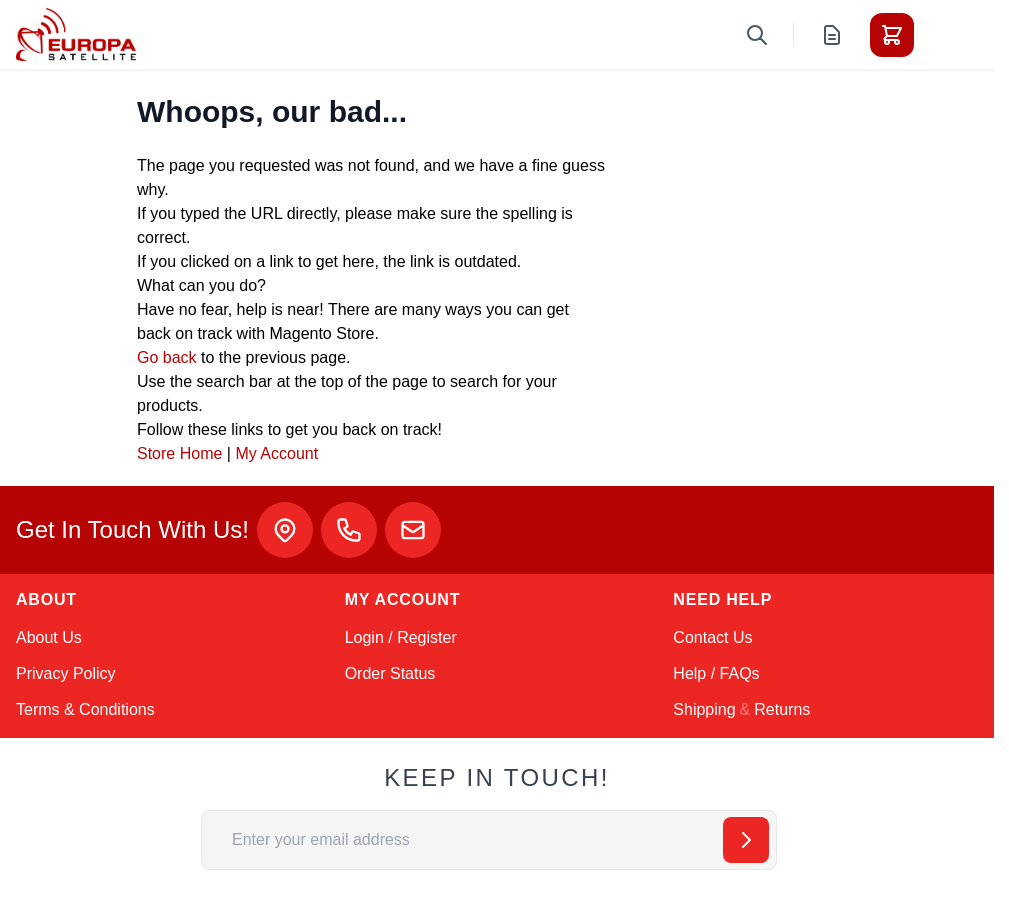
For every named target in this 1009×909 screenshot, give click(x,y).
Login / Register (401, 637)
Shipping (704, 709)
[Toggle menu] (948, 35)
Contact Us (712, 637)
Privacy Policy (66, 673)
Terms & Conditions (85, 709)
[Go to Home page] (76, 34)
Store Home (179, 453)
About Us (49, 637)
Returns (782, 709)
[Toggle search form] (757, 35)
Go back (167, 357)
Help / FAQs (716, 673)
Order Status (390, 673)
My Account (276, 453)
